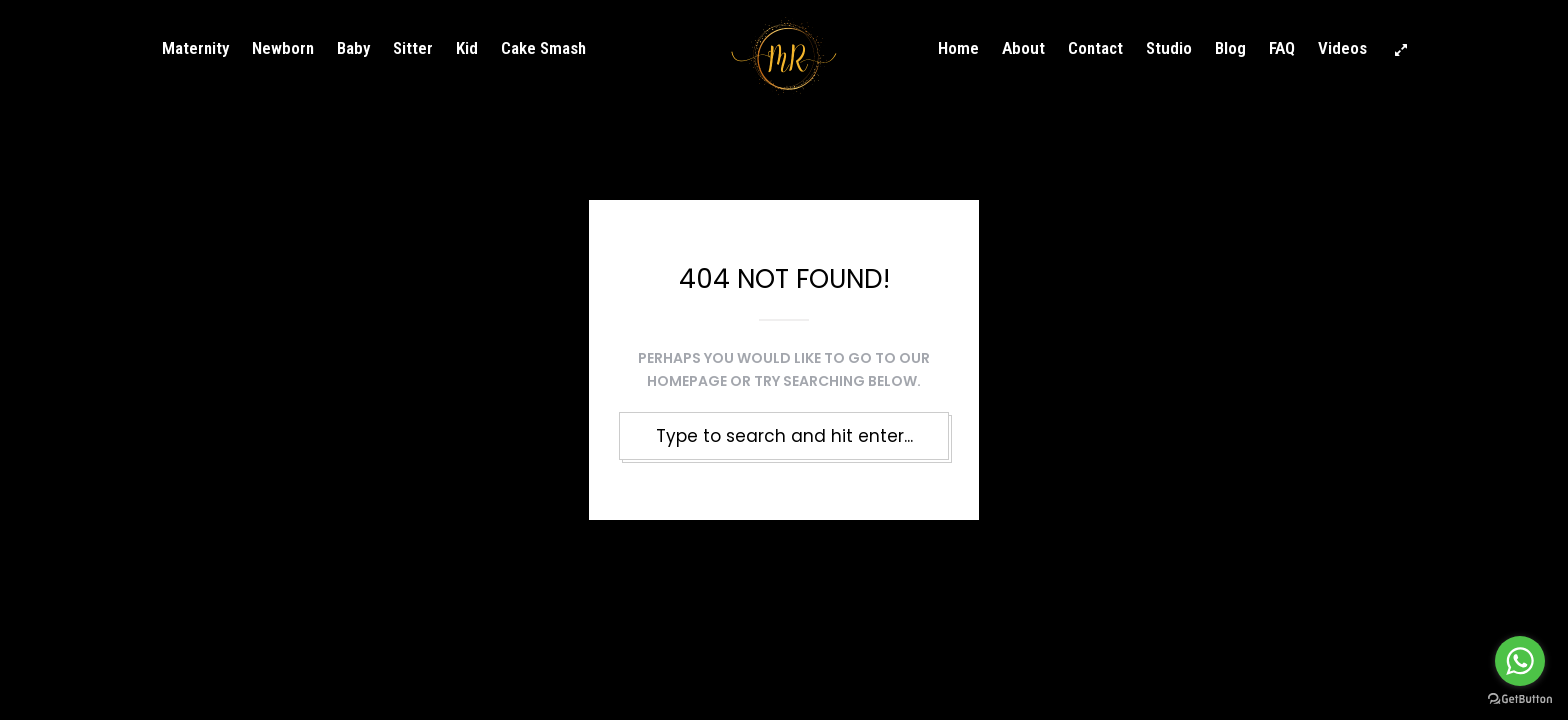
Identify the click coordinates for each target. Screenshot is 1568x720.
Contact (1095, 48)
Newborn (283, 48)
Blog (1230, 48)
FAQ (1282, 48)
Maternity (195, 48)
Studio (1169, 48)
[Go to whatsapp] (1520, 661)
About (1023, 48)
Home (958, 48)
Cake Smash (543, 48)
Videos (1342, 48)
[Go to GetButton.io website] (1520, 699)
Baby (353, 48)
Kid (467, 48)
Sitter (413, 48)
